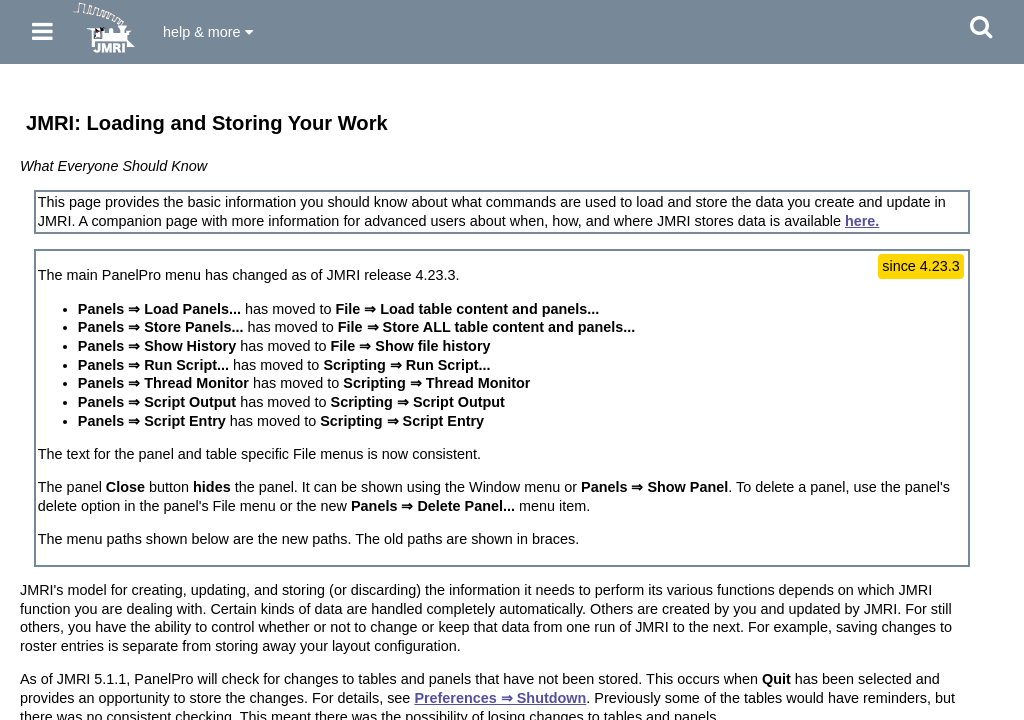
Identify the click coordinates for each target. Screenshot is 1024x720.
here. (862, 221)
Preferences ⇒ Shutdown (500, 698)
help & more (208, 32)
